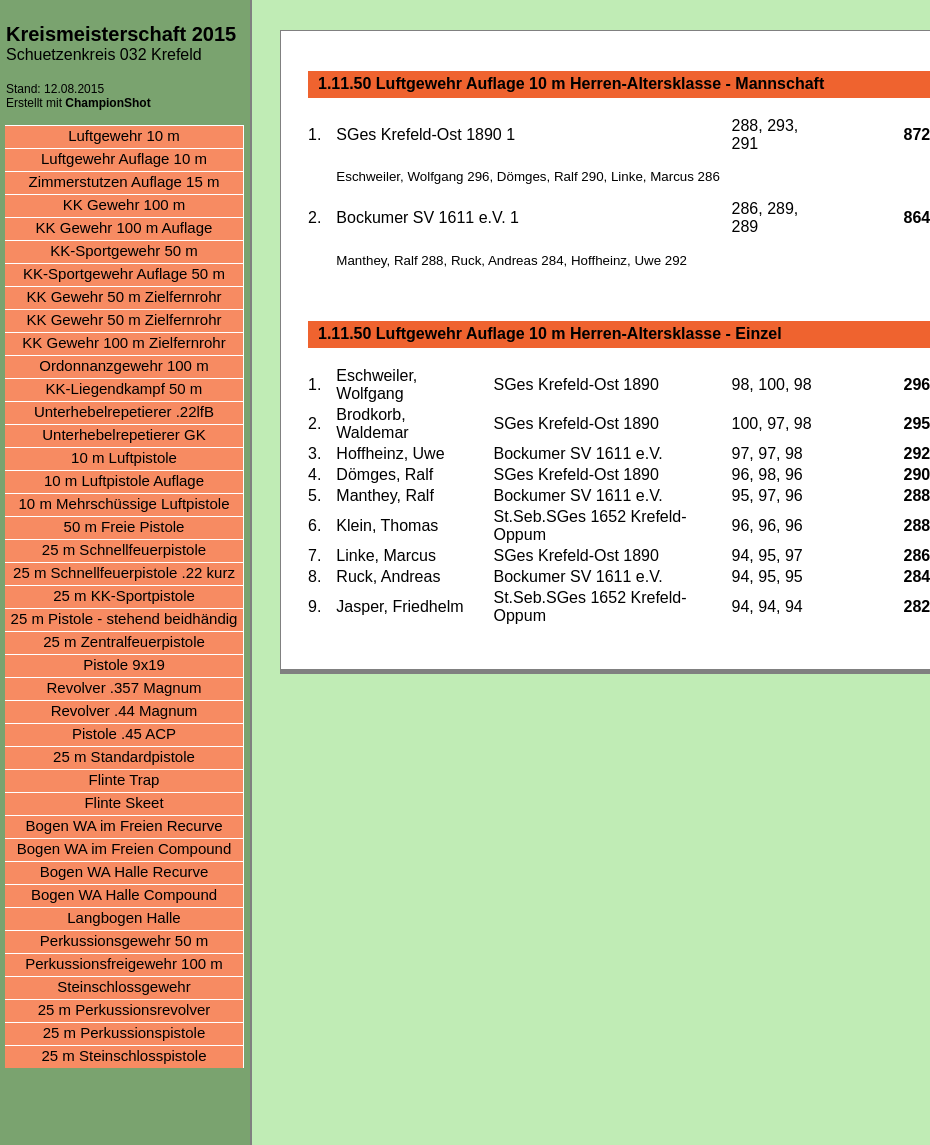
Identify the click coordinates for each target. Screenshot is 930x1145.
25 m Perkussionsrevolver (124, 1009)
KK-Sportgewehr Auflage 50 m (124, 273)
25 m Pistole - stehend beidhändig (124, 618)
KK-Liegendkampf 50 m (124, 388)
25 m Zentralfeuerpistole (124, 641)
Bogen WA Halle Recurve (124, 871)
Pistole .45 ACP (124, 733)
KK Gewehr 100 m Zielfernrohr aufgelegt (123, 344)
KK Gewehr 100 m (124, 204)
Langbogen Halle (123, 917)
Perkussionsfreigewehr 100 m (124, 963)
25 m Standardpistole (124, 756)
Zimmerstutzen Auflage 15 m (124, 181)
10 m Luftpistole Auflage (124, 480)
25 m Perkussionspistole (124, 1032)
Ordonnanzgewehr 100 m (123, 365)
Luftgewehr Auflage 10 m (124, 158)
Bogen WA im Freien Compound (124, 848)
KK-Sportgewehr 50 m (124, 250)
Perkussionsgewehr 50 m (124, 940)
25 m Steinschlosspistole (123, 1055)
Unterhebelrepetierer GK (123, 434)
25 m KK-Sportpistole (124, 595)
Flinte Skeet (123, 802)
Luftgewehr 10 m (124, 135)
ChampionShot (107, 103)
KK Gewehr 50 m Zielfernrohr (123, 296)
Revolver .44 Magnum (124, 710)
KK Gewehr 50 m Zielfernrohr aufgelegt (123, 321)
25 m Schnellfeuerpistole (124, 549)
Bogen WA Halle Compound (124, 894)
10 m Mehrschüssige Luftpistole (124, 503)
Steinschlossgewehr (123, 986)
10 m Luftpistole (124, 457)
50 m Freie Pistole (124, 526)
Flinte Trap (124, 779)
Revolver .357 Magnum (123, 687)
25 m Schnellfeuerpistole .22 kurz (124, 572)
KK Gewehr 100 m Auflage (124, 227)
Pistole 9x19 (124, 664)
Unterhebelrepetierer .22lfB (124, 411)
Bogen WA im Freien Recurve (123, 825)
